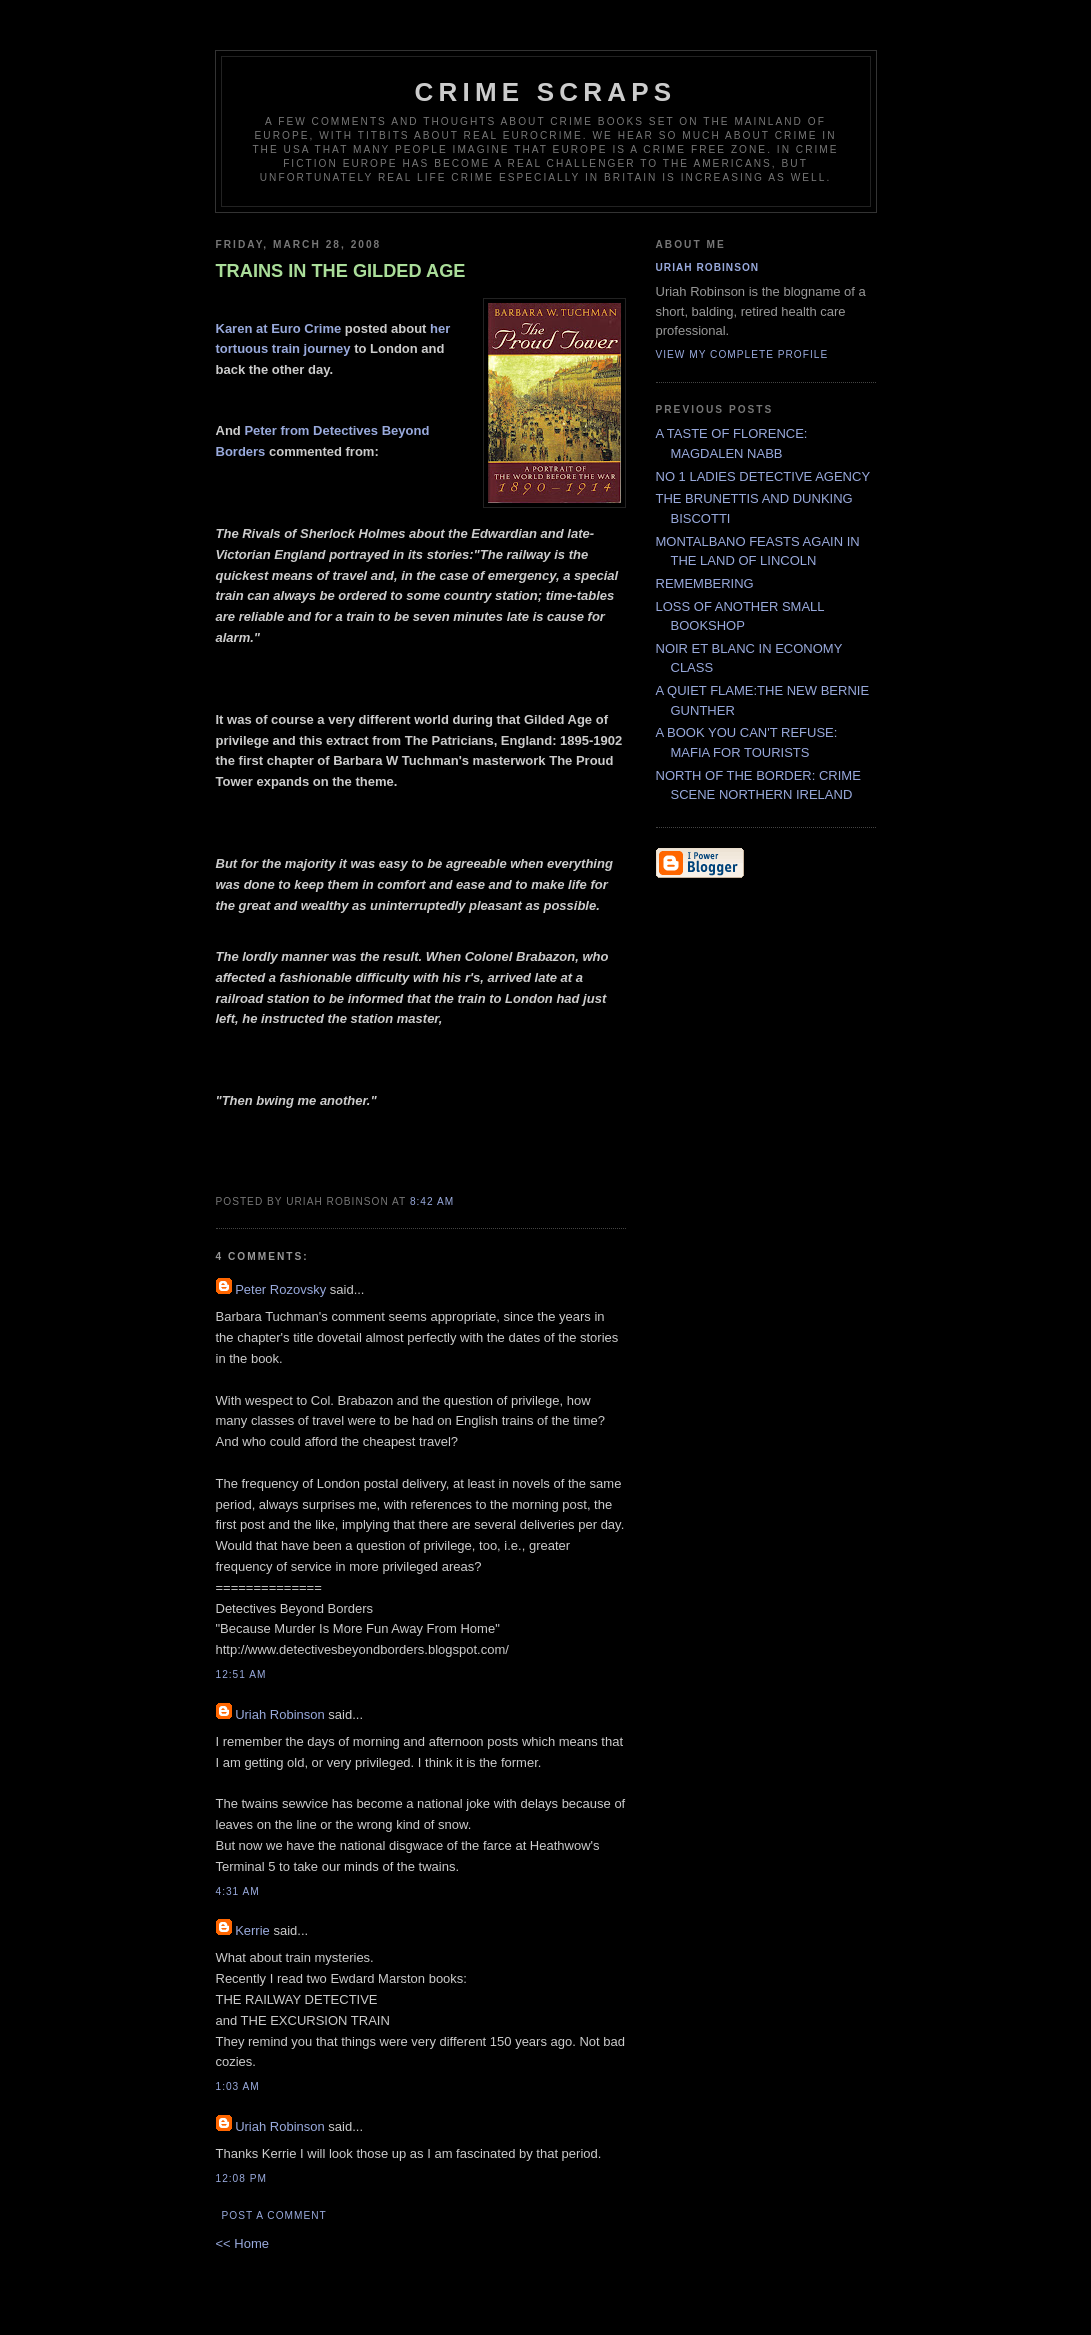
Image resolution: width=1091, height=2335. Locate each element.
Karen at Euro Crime (280, 328)
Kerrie (252, 1930)
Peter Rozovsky (280, 1289)
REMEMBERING (705, 583)
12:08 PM (241, 2178)
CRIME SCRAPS (546, 92)
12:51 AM (241, 1674)
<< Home (242, 2243)
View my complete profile (742, 354)
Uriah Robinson (280, 1714)
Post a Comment (274, 2215)
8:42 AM (432, 1201)
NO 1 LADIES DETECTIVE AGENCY (763, 476)
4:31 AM (238, 1891)
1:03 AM (238, 2086)
